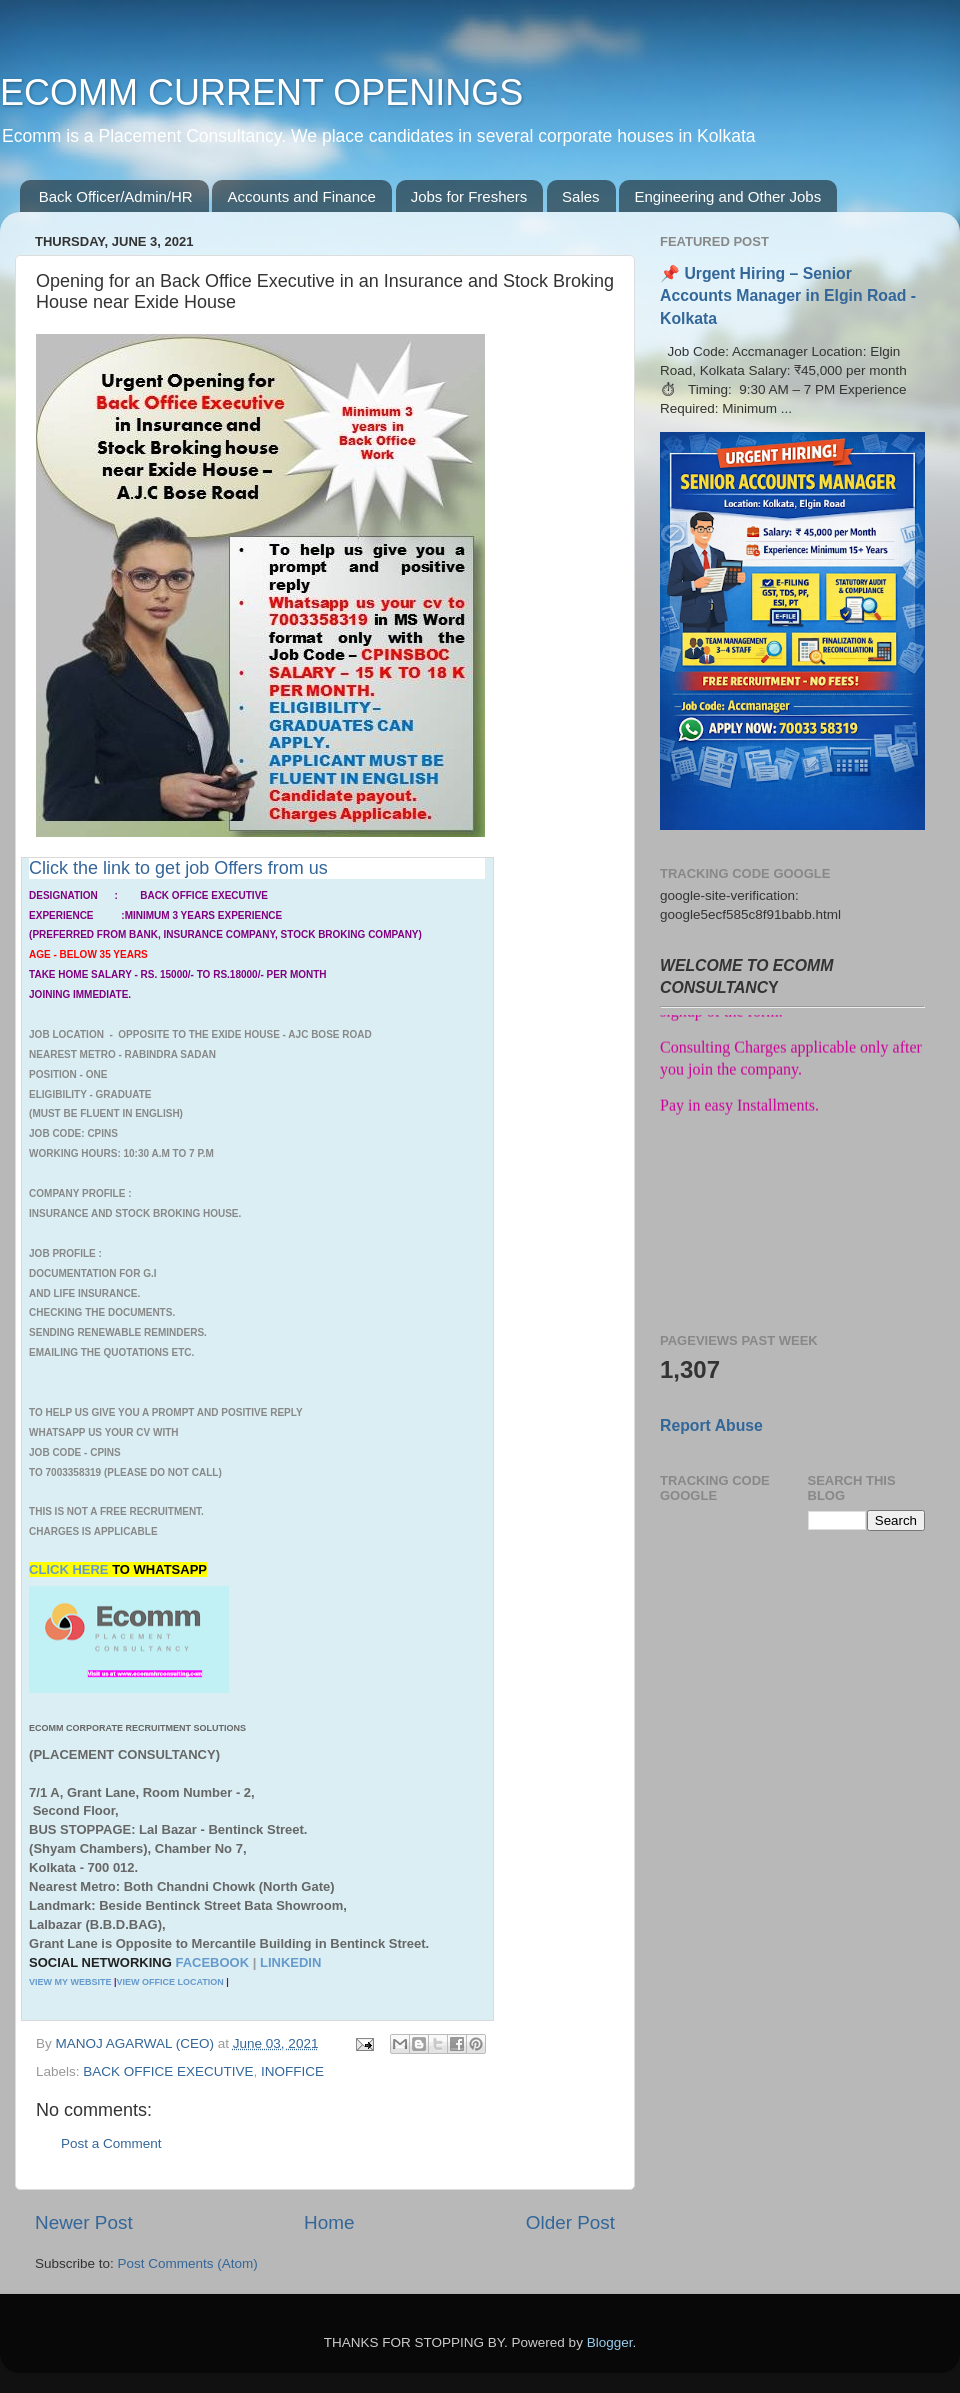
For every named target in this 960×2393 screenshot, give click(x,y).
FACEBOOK (212, 1962)
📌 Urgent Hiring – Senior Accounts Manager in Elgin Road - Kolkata (788, 295)
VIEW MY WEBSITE (70, 1982)
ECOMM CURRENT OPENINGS (261, 92)
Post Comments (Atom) (188, 2263)
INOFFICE (292, 2071)
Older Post (570, 2222)
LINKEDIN (290, 1962)
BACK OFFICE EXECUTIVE (168, 2071)
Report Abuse (711, 1425)
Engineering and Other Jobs (727, 196)
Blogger (610, 2342)
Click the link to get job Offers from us (178, 868)
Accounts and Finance (301, 196)
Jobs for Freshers (469, 196)
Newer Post (84, 2222)
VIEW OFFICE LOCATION (169, 1982)
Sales (581, 196)
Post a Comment (111, 2143)
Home (329, 2222)
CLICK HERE (70, 1569)
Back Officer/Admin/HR (116, 196)
